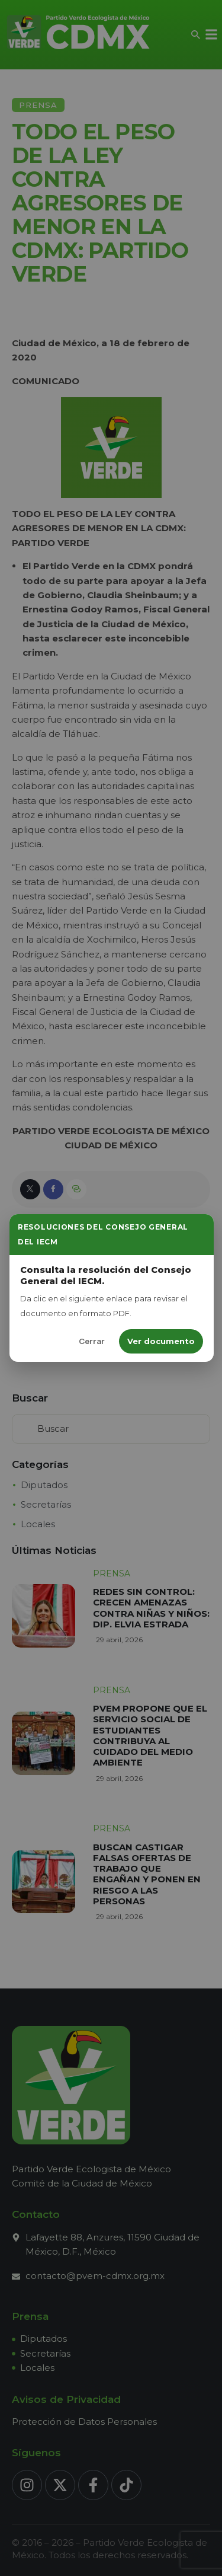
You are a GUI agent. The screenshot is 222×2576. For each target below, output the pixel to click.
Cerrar (92, 1341)
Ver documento (161, 1341)
